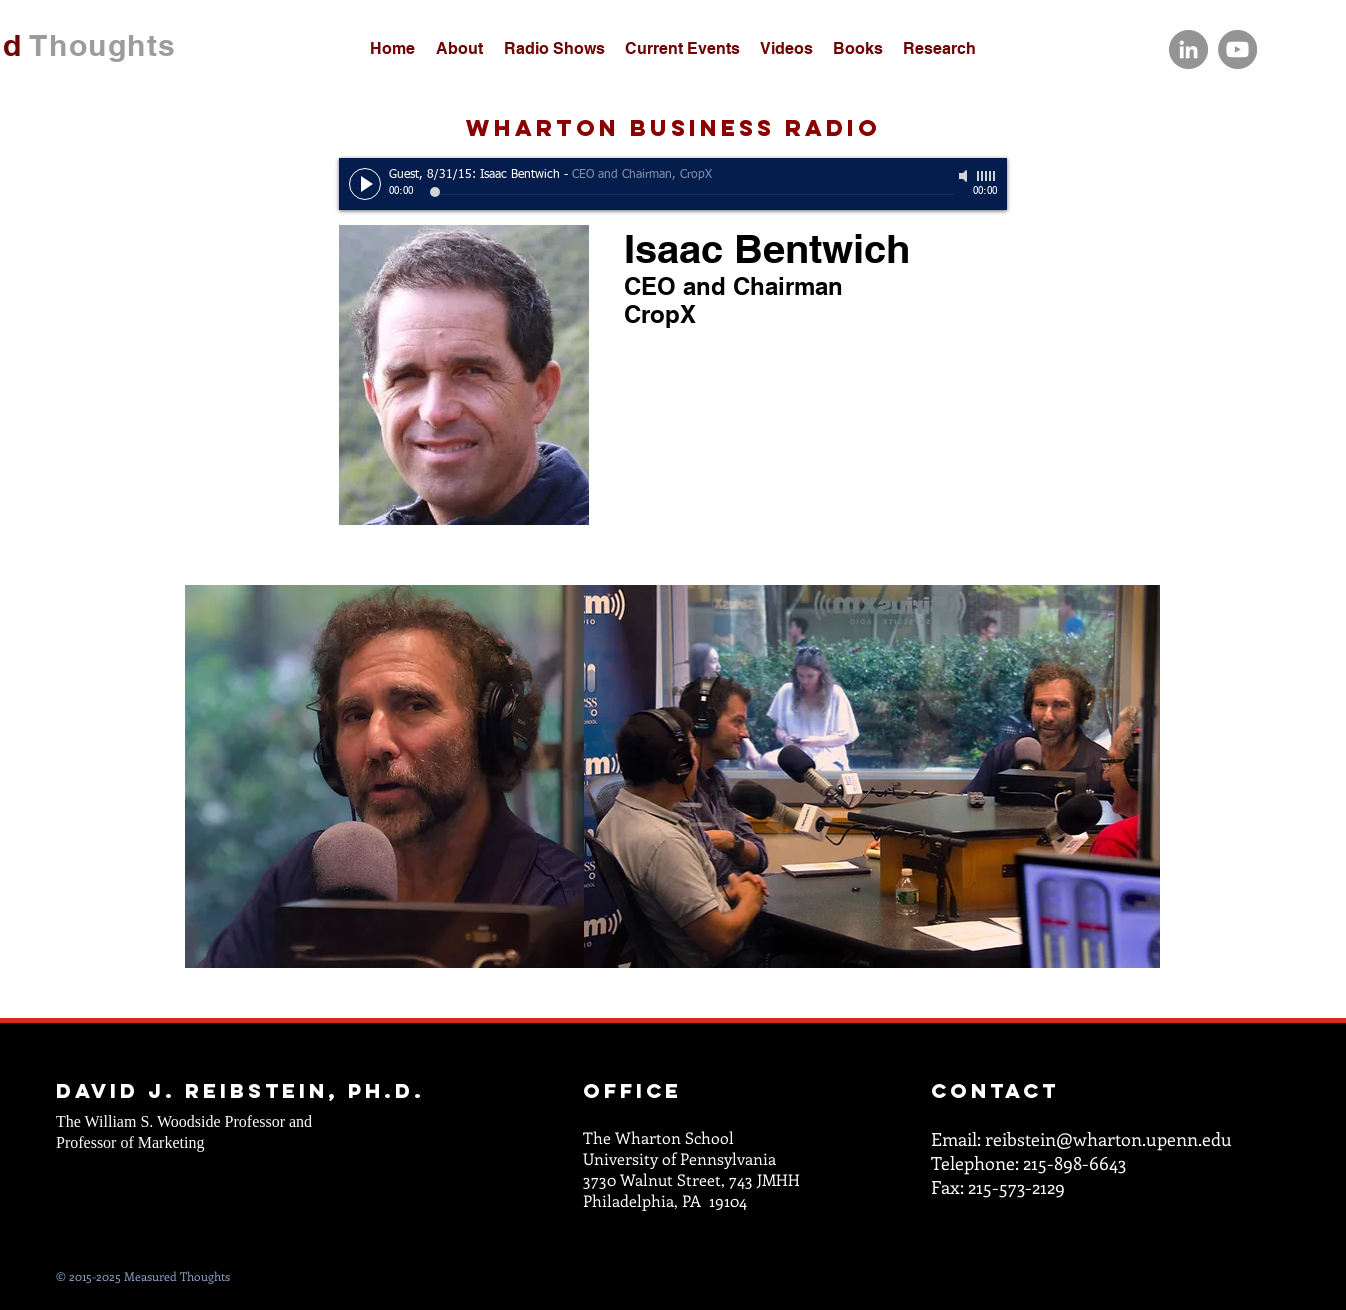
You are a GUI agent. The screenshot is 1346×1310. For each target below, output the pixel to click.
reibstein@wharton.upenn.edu (1108, 1139)
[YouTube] (1237, 49)
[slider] (987, 176)
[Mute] (965, 176)
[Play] (365, 184)
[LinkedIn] (1188, 49)
